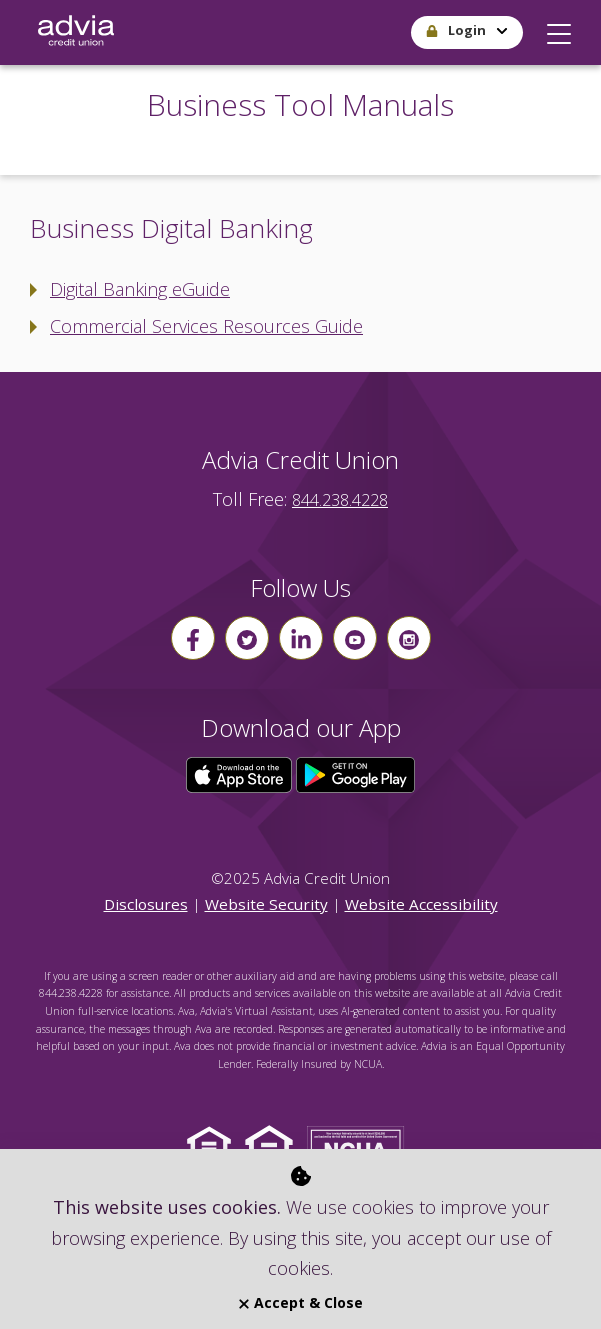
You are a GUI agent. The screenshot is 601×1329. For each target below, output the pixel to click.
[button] (559, 29)
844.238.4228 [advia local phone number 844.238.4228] (340, 500)
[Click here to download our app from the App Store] (241, 773)
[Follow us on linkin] (301, 638)
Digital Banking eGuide (140, 289)
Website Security (266, 904)
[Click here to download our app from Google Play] (356, 773)
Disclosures (146, 904)
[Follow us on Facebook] (193, 638)
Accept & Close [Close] (301, 1302)
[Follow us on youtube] (355, 638)
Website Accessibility (421, 904)
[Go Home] (76, 32)
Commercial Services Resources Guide (206, 326)
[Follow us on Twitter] (247, 638)
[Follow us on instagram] (409, 638)
